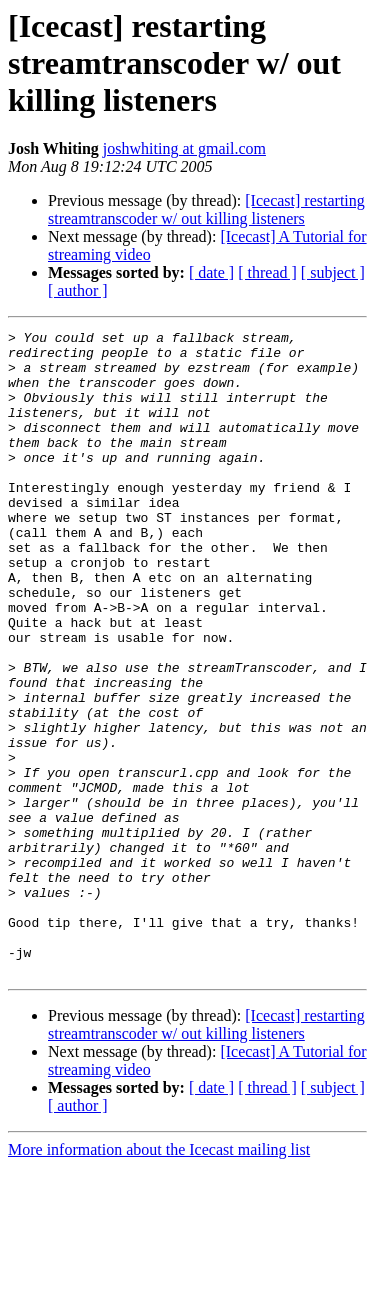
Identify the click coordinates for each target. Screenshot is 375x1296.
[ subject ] (333, 272)
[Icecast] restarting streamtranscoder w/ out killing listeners (206, 209)
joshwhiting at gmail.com (184, 148)
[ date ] (211, 272)
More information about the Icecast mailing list (159, 1278)
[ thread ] (267, 272)
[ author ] (78, 290)
